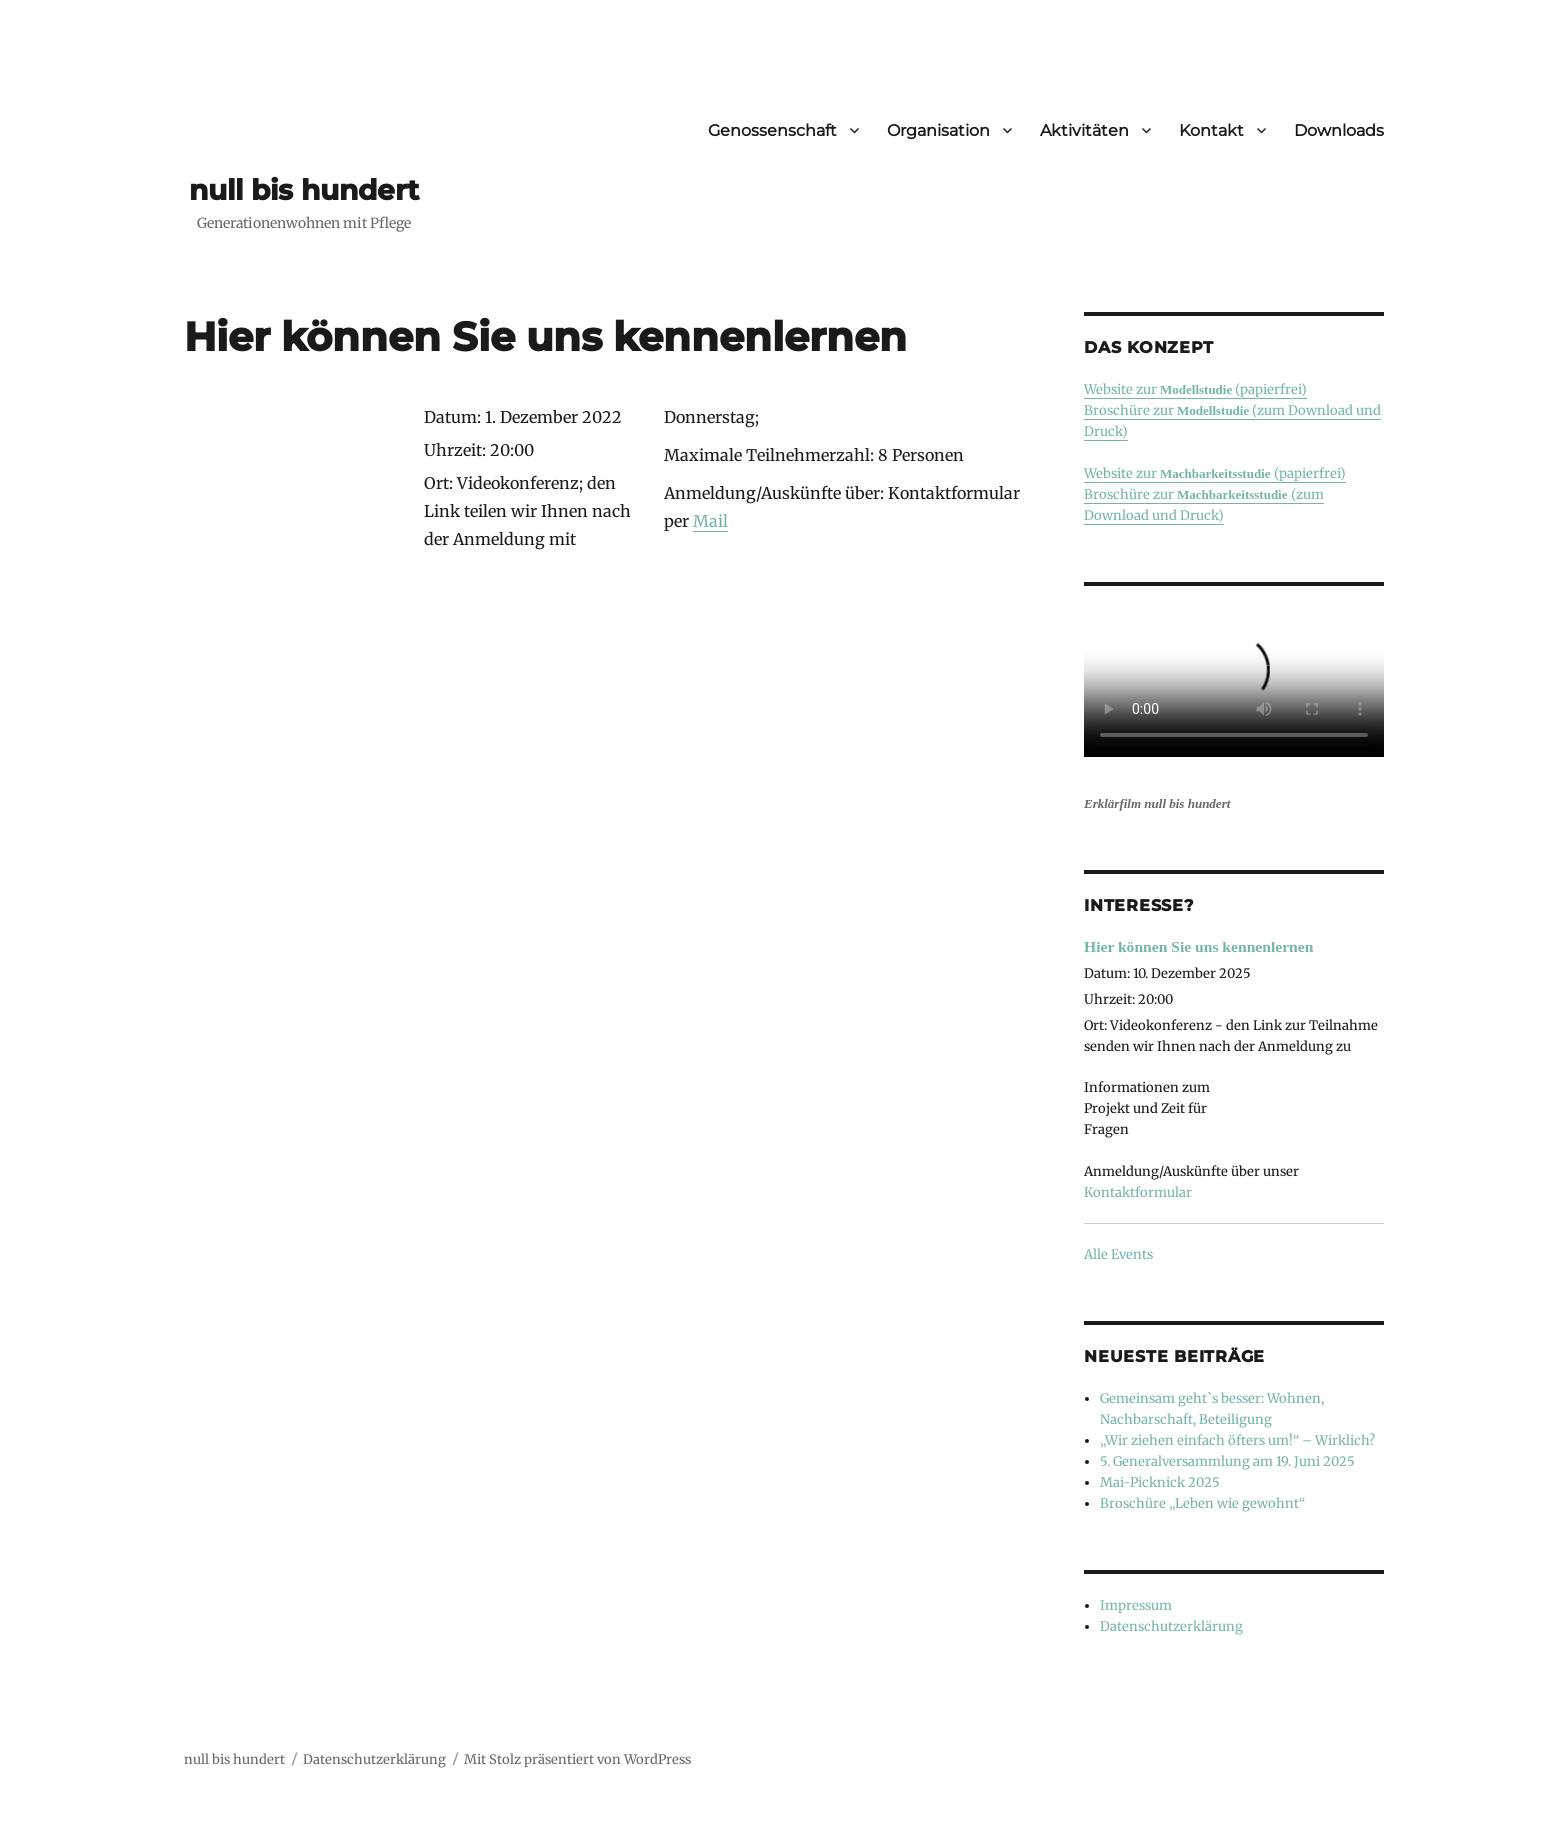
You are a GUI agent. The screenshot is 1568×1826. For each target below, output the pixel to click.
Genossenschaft (772, 130)
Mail (710, 521)
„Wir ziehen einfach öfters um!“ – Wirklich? (1237, 1440)
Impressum (1136, 1605)
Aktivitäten (1084, 130)
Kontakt (1211, 130)
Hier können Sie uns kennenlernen (1198, 946)
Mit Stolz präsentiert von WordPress (577, 1759)
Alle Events (1118, 1254)
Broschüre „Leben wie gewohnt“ (1202, 1503)
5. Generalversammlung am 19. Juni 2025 (1227, 1461)
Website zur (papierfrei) (1195, 389)
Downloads (1339, 130)
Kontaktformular (1138, 1192)
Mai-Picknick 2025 (1160, 1482)
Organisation (938, 130)
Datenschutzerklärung (1171, 1626)
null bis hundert (304, 190)
